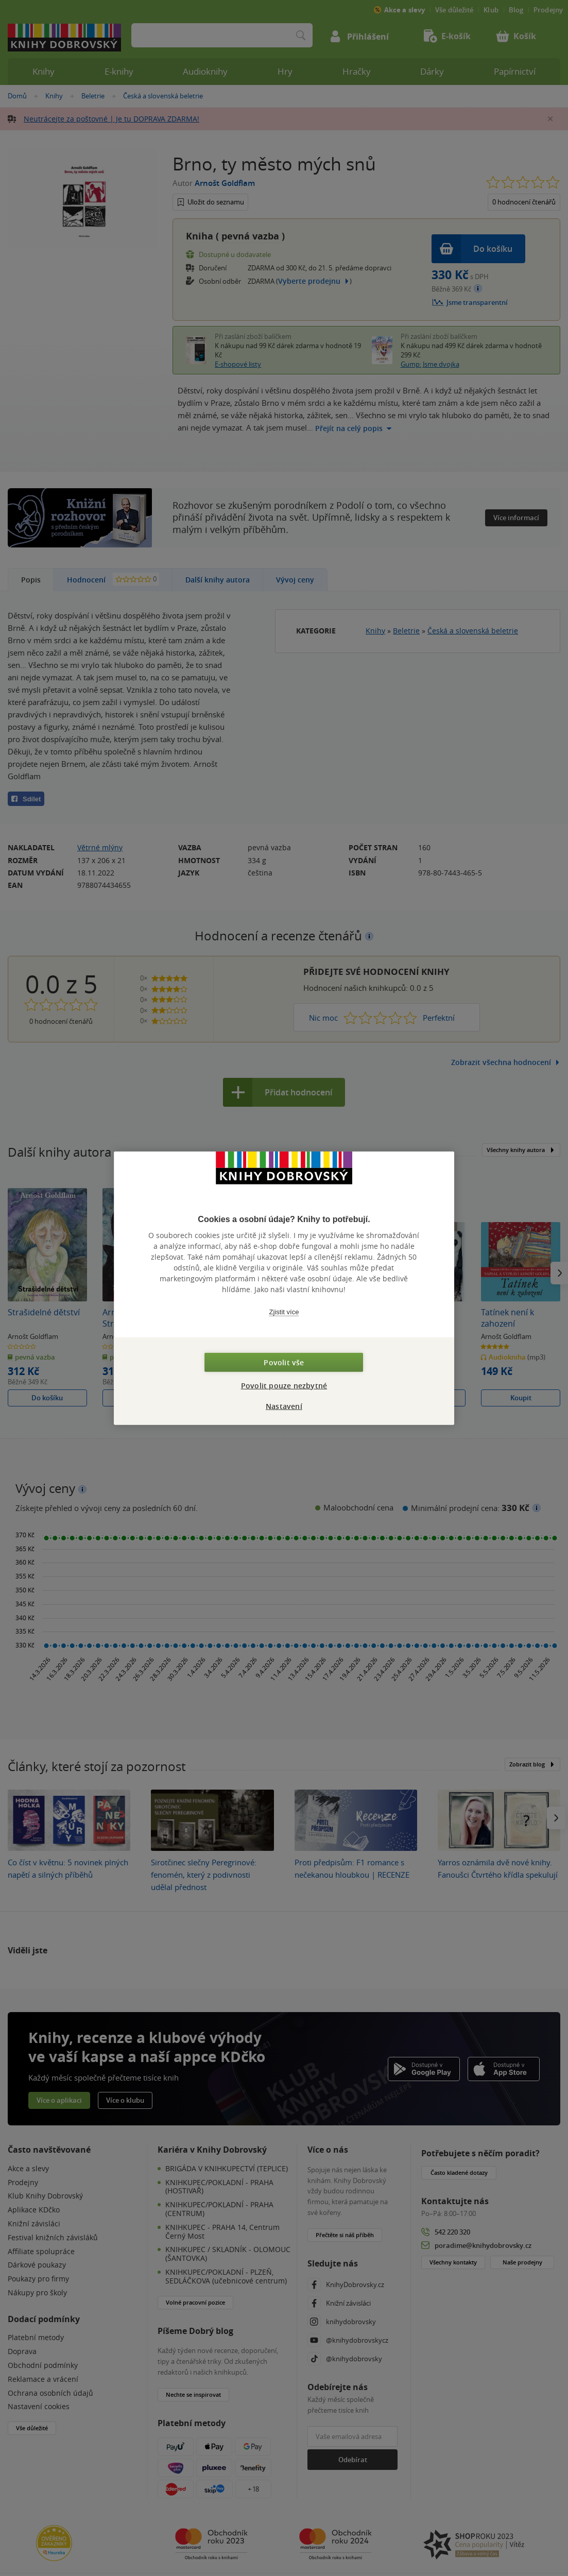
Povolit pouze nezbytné (284, 1385)
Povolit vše (284, 1362)
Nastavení (284, 1405)
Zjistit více (284, 1312)
